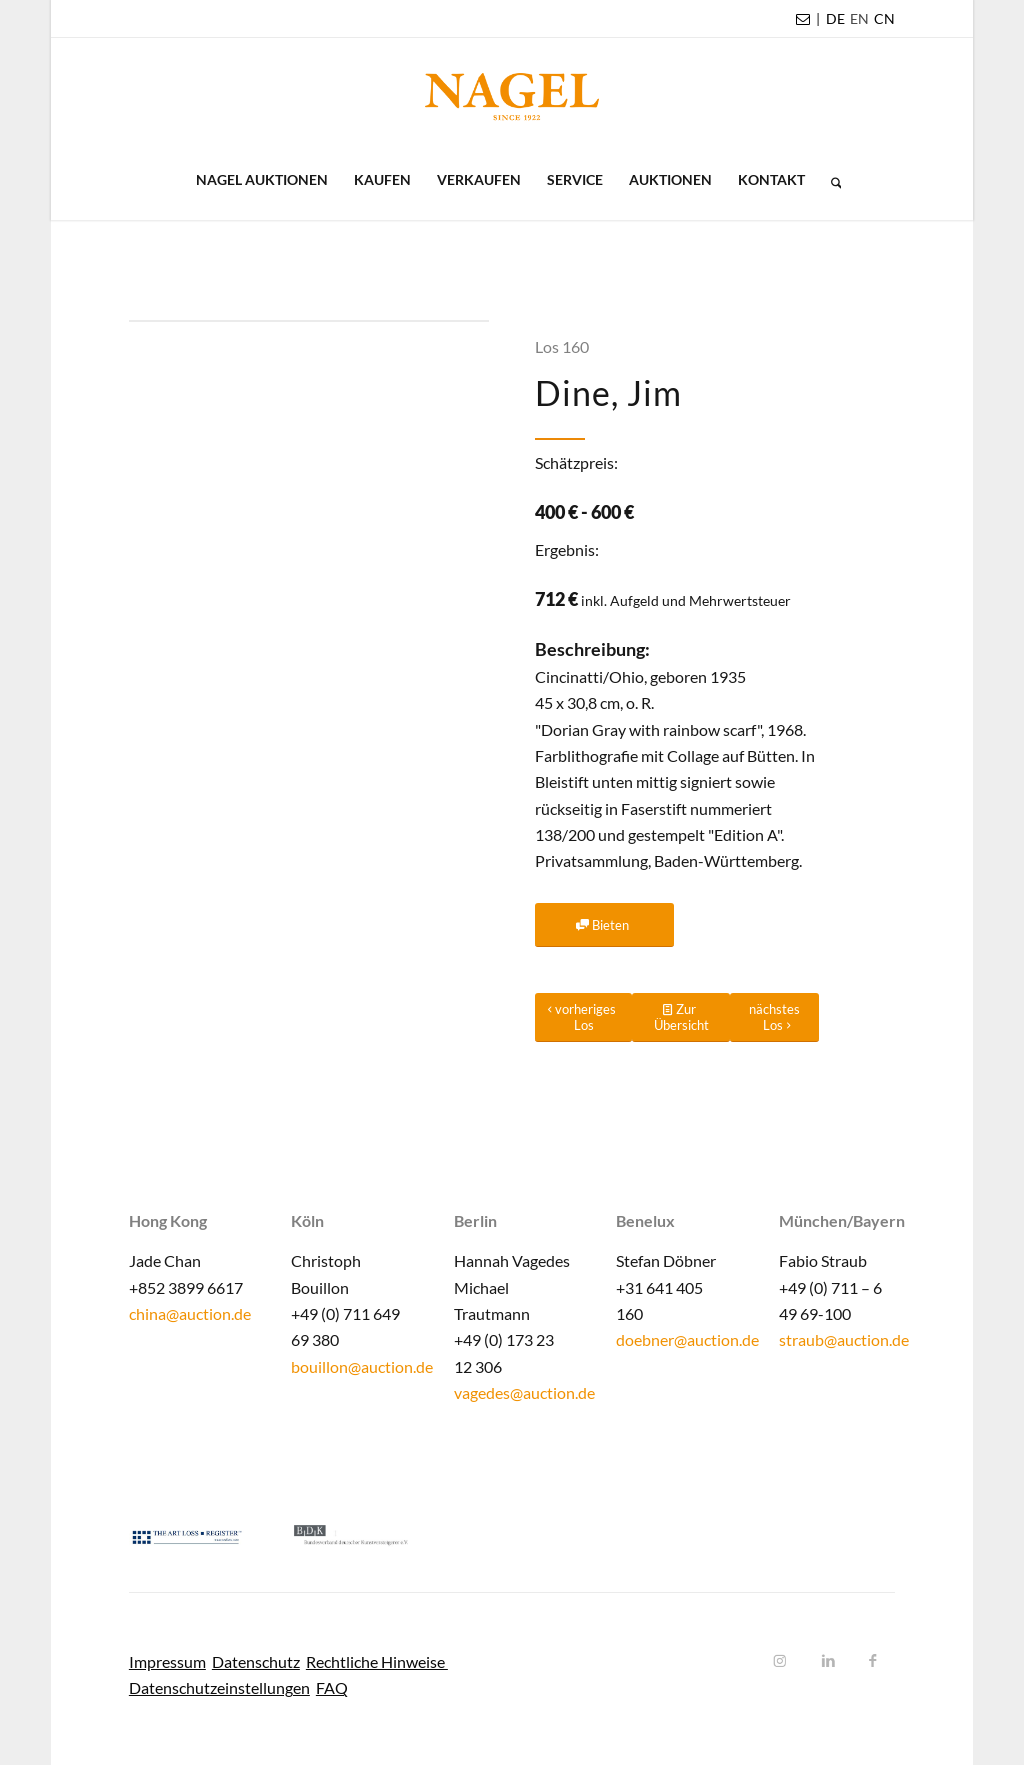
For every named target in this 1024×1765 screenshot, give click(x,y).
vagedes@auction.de (524, 1392)
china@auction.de (190, 1313)
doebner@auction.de (687, 1339)
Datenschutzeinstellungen (219, 1687)
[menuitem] (835, 19)
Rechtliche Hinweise (377, 1661)
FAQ (332, 1687)
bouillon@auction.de (362, 1366)
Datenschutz (256, 1661)
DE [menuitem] (835, 18)
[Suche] (830, 180)
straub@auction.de (844, 1339)
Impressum (167, 1661)
